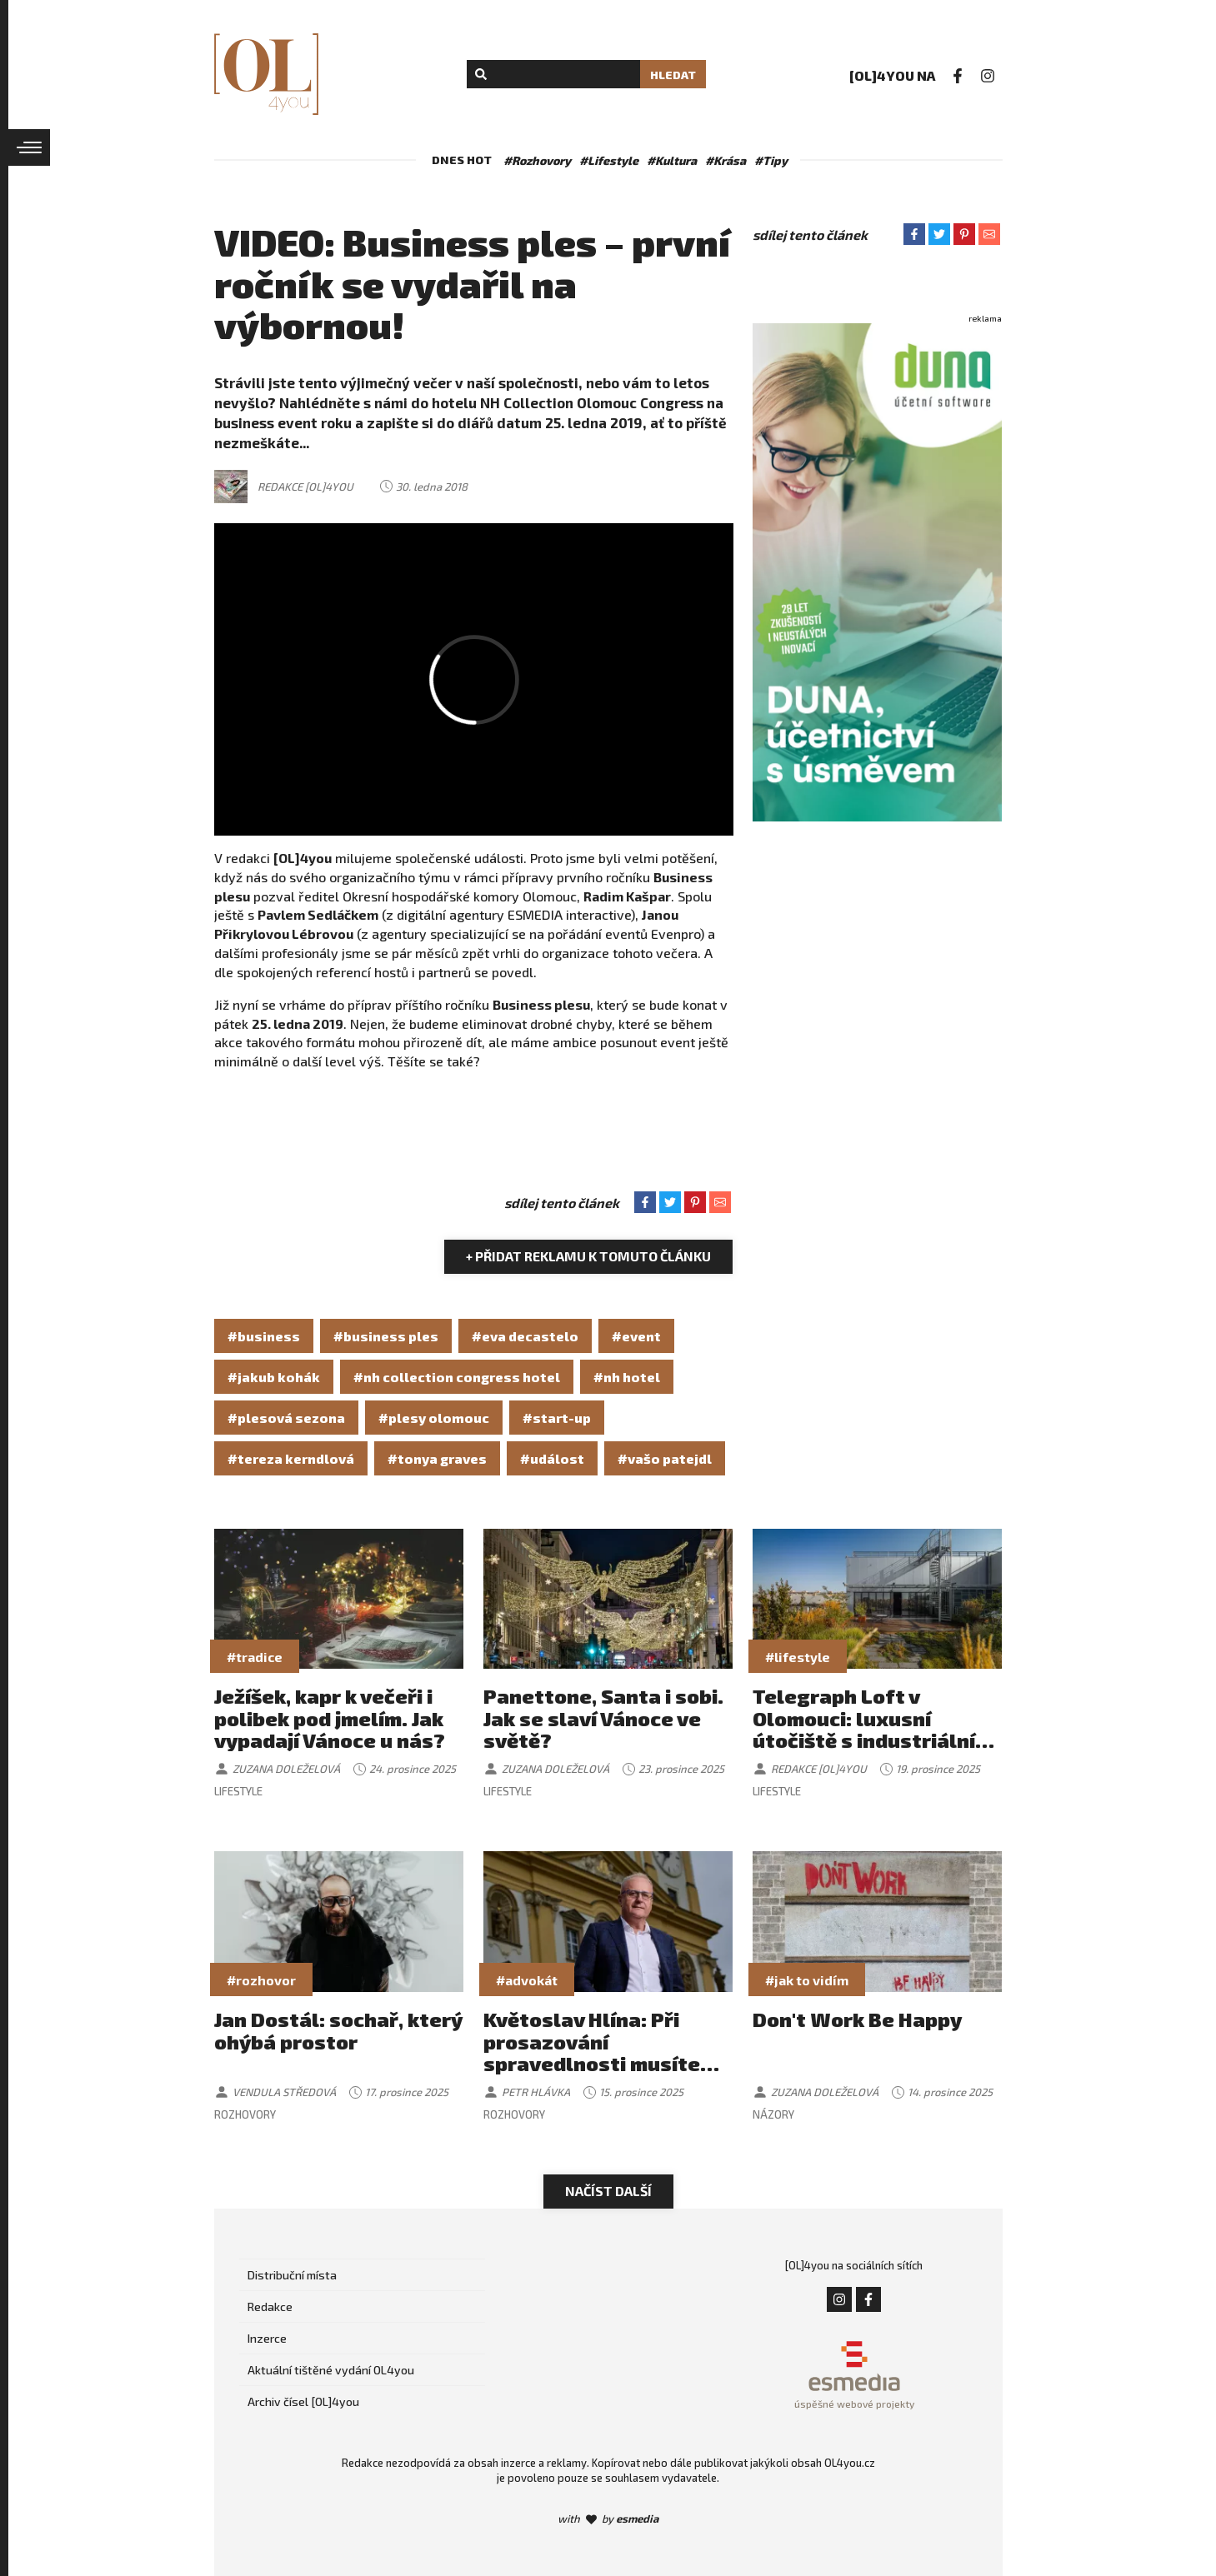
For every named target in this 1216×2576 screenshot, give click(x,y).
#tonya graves (437, 1458)
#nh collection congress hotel (456, 1377)
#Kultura (672, 160)
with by (608, 2518)
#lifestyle (797, 1657)
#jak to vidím (806, 1980)
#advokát (527, 1980)
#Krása (725, 160)
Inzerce (267, 2338)
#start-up (557, 1417)
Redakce (270, 2306)
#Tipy (771, 160)
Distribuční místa (292, 2275)
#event (636, 1336)
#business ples (385, 1336)
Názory (773, 2114)
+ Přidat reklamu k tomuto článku (588, 1256)
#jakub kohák (274, 1377)
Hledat (673, 74)
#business (264, 1336)
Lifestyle (238, 1791)
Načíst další (608, 2191)
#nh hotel (626, 1377)
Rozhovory (245, 2114)
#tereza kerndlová (291, 1458)
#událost (552, 1458)
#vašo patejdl (665, 1458)
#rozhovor (261, 1980)
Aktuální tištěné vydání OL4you (331, 2370)
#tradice (255, 1657)
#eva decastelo (525, 1336)
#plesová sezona (286, 1417)
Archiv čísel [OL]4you (303, 2401)
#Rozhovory (537, 160)
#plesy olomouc (433, 1417)
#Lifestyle (608, 160)
